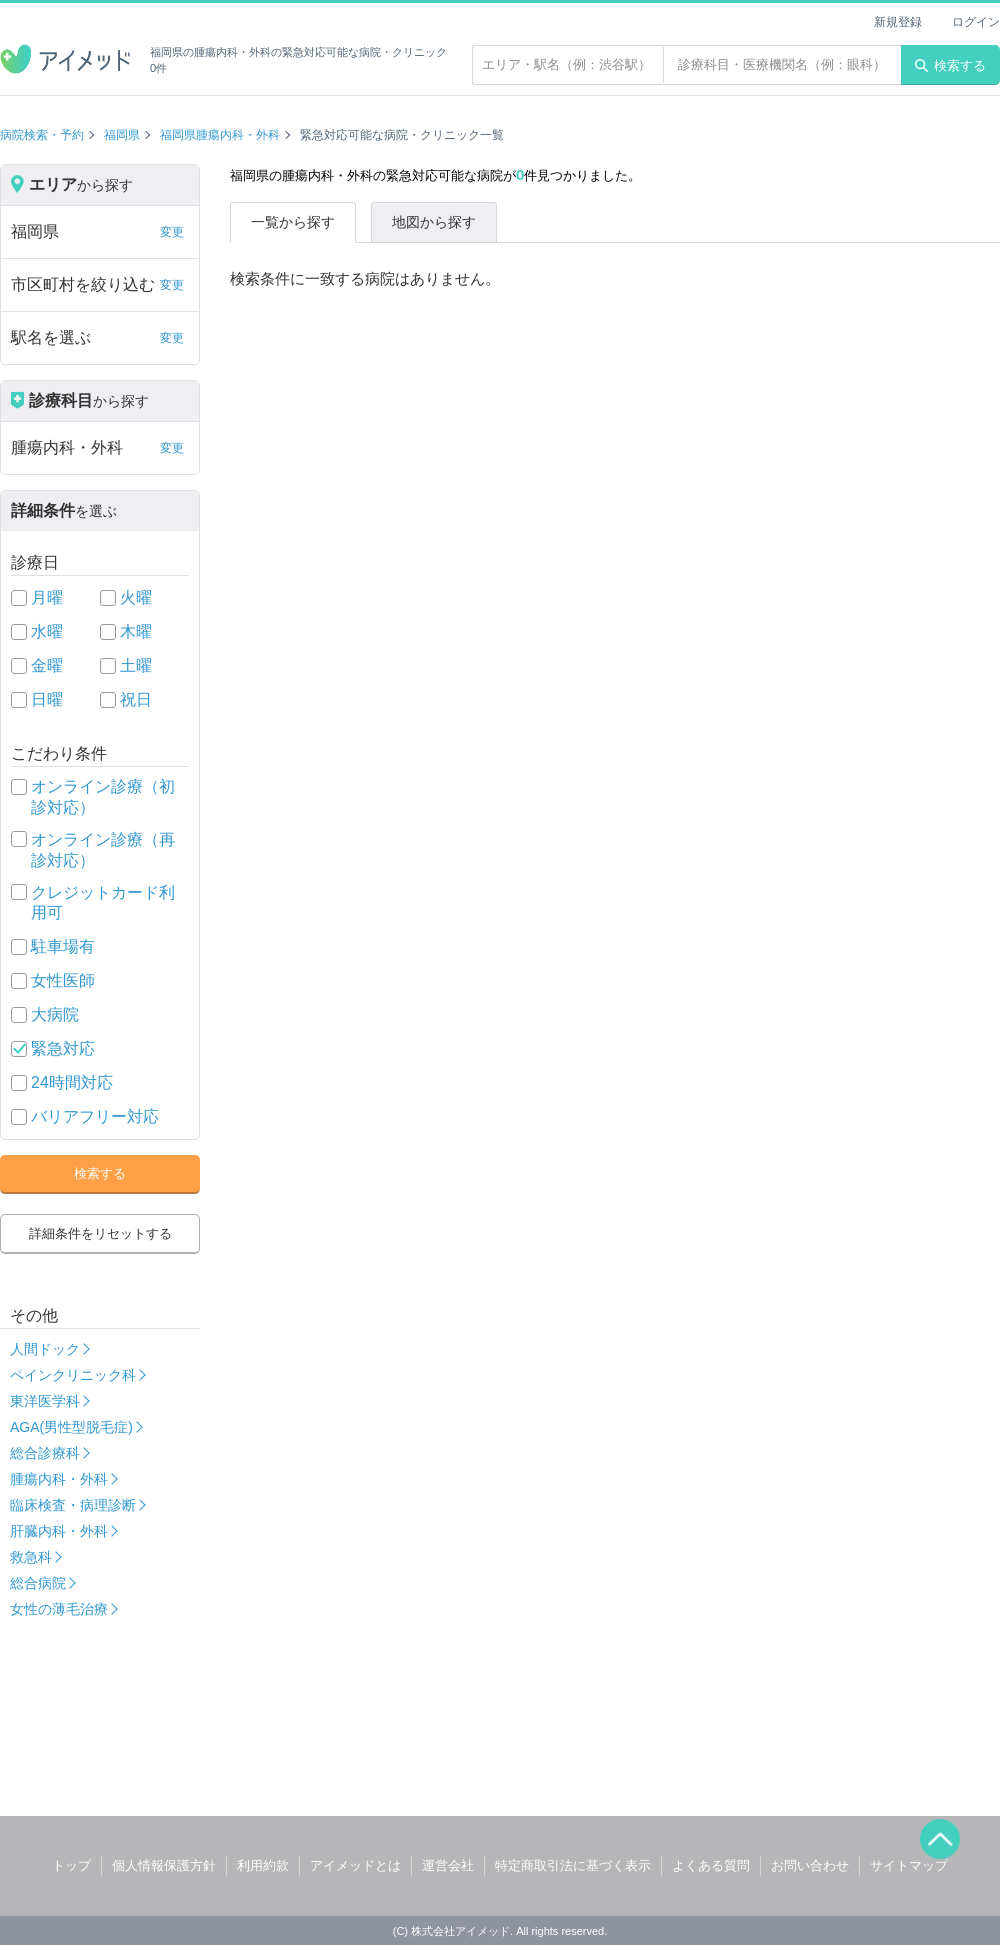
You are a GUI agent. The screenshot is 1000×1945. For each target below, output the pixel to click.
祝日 (136, 699)
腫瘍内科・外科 (59, 1479)
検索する (950, 65)
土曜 (136, 665)
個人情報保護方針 (164, 1865)
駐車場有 (63, 946)
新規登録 (898, 22)
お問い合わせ (810, 1865)
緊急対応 (63, 1048)
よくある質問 (711, 1865)
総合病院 (38, 1583)
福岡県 (122, 135)
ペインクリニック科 (73, 1375)
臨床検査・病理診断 (73, 1505)
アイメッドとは (355, 1865)
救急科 (31, 1557)
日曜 (47, 699)
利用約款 (263, 1865)
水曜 (47, 631)
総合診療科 (45, 1453)
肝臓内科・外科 (59, 1531)
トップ (71, 1865)
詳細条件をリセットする (100, 1233)
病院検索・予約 (42, 135)
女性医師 (63, 980)
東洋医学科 (45, 1401)
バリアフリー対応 (95, 1116)
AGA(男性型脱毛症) (71, 1427)
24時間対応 (72, 1082)
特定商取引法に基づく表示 (573, 1865)
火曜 (136, 597)
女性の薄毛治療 (59, 1609)
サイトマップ (909, 1865)
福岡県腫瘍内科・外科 (220, 135)
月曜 (47, 597)
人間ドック (45, 1349)
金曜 (47, 665)
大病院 (55, 1014)
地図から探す (434, 222)
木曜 (136, 631)
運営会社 (448, 1865)
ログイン (976, 22)
